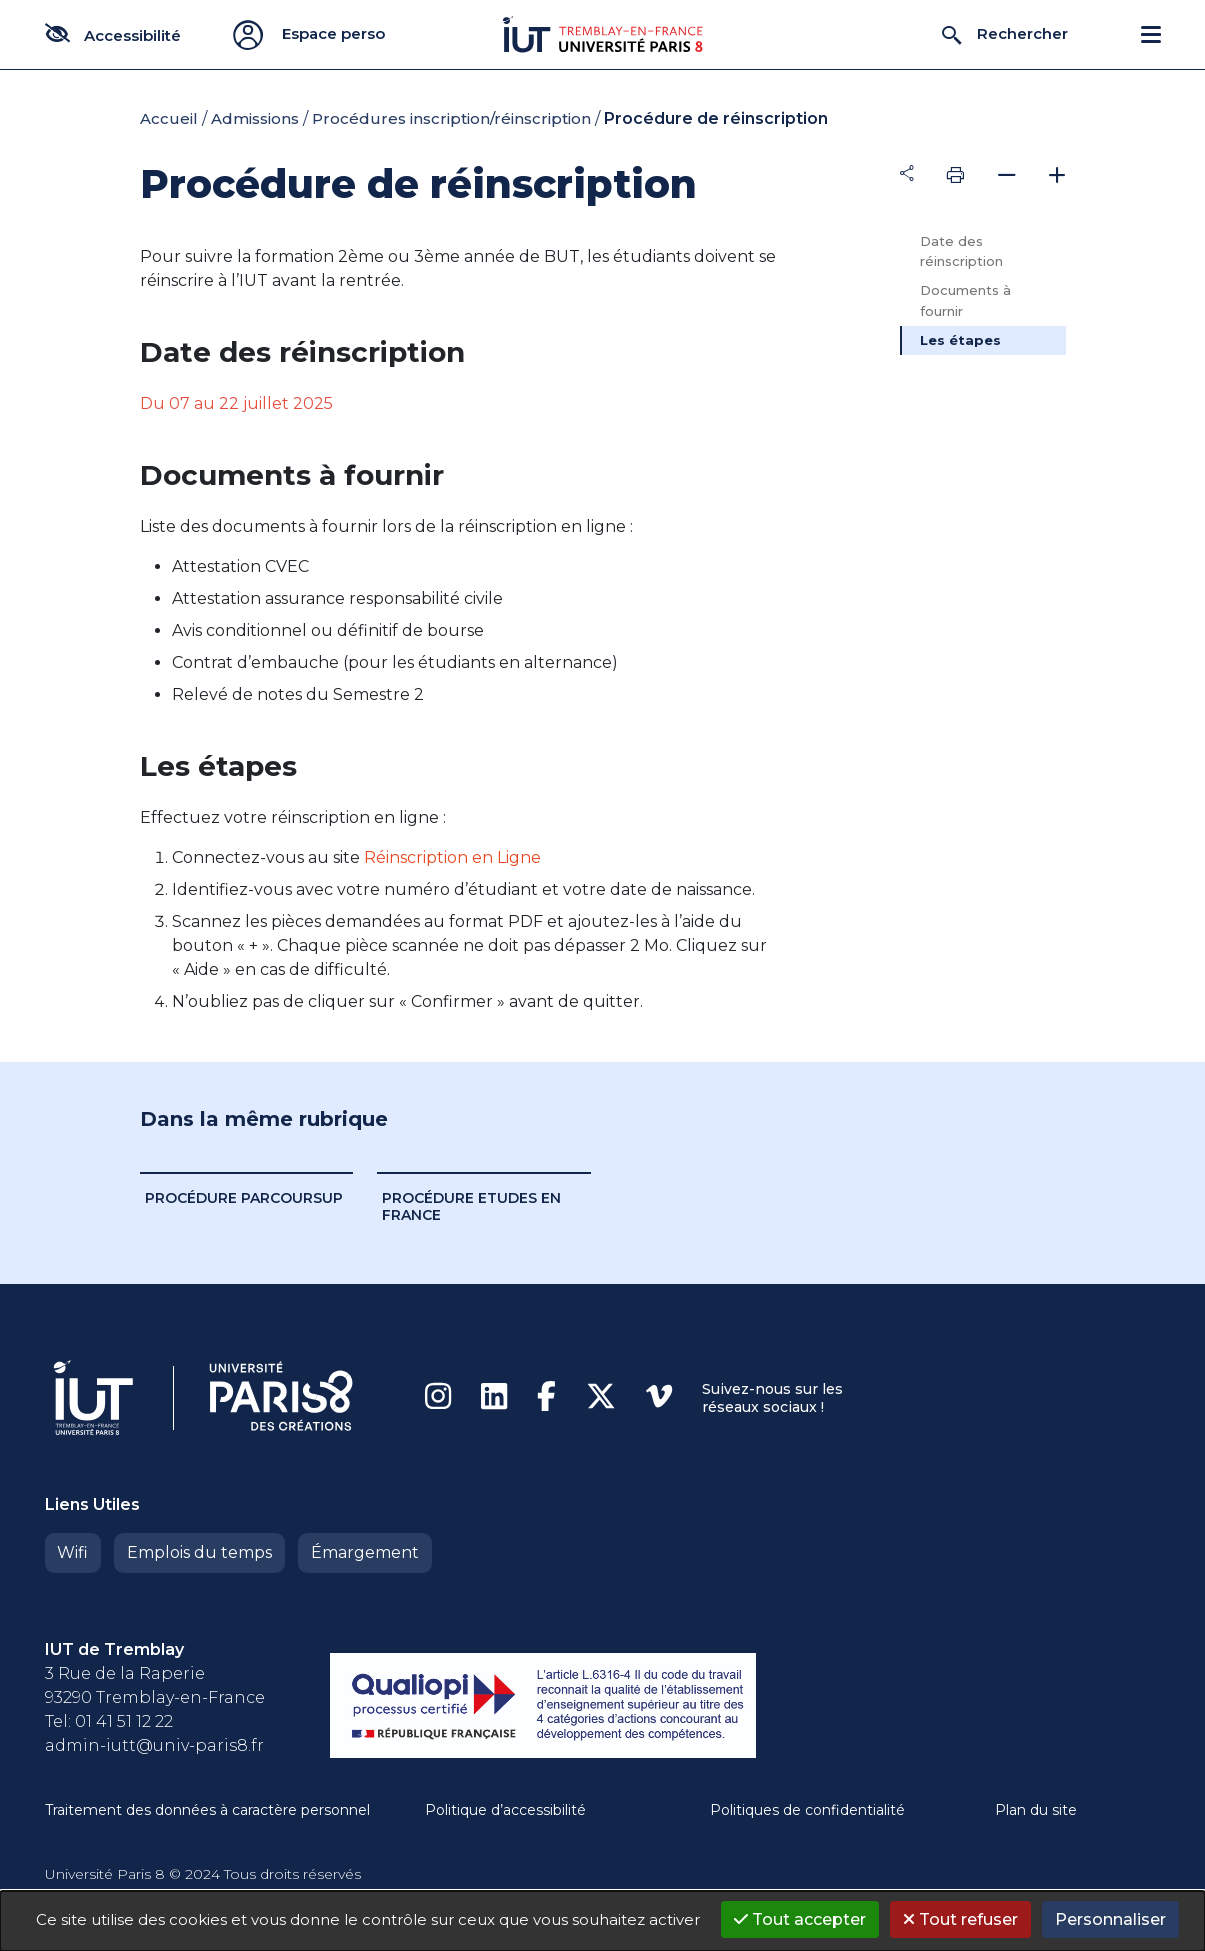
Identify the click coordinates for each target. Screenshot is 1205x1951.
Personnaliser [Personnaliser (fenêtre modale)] (1110, 1919)
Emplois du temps (198, 1552)
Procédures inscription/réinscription (451, 118)
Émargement (362, 1552)
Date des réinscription (961, 251)
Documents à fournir (965, 300)
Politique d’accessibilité (505, 1810)
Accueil (169, 118)
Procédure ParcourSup (244, 1198)
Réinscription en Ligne (452, 857)
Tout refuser (960, 1919)
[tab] (983, 175)
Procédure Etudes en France (471, 1206)
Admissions (255, 118)
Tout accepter (800, 1919)
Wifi (72, 1552)
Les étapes (960, 340)
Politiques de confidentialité (807, 1810)
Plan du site (1036, 1810)
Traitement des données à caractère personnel (207, 1810)
